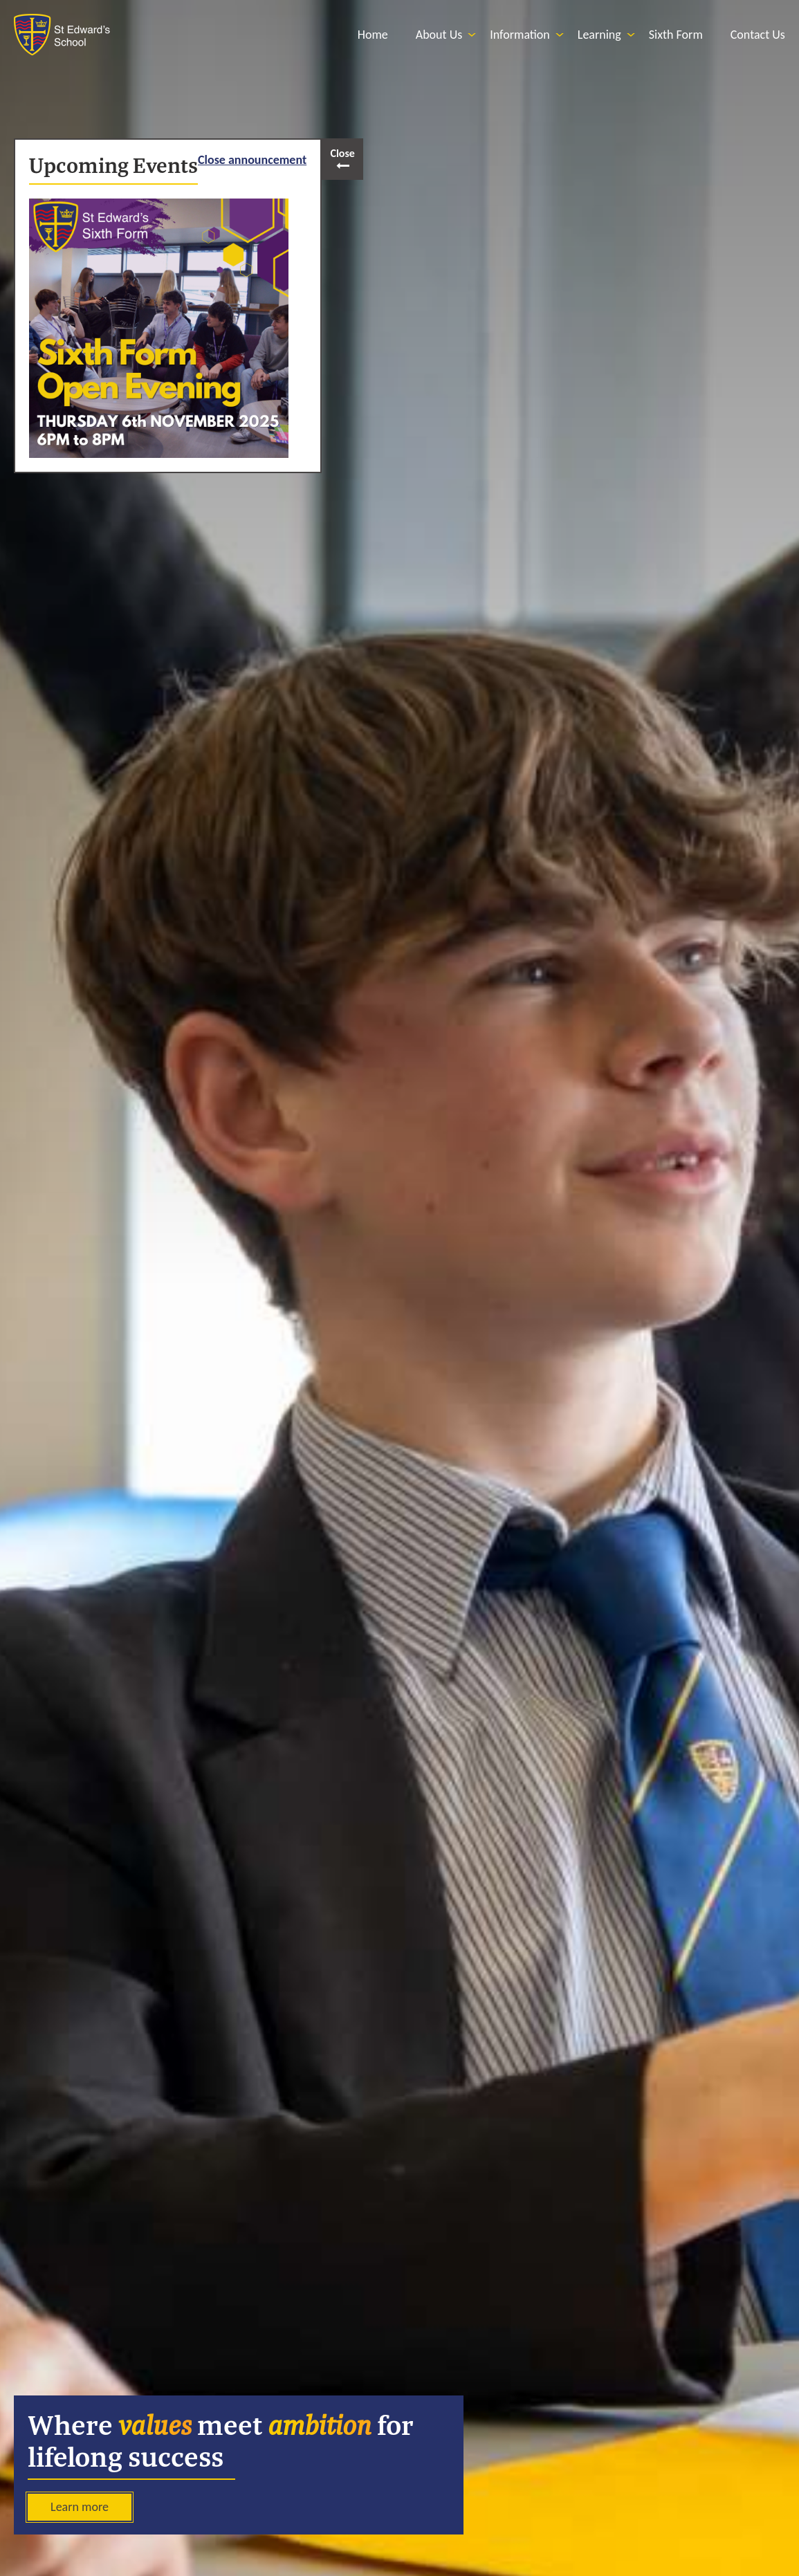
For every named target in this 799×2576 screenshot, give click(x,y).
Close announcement (252, 160)
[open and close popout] (342, 159)
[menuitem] (373, 35)
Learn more (79, 2506)
